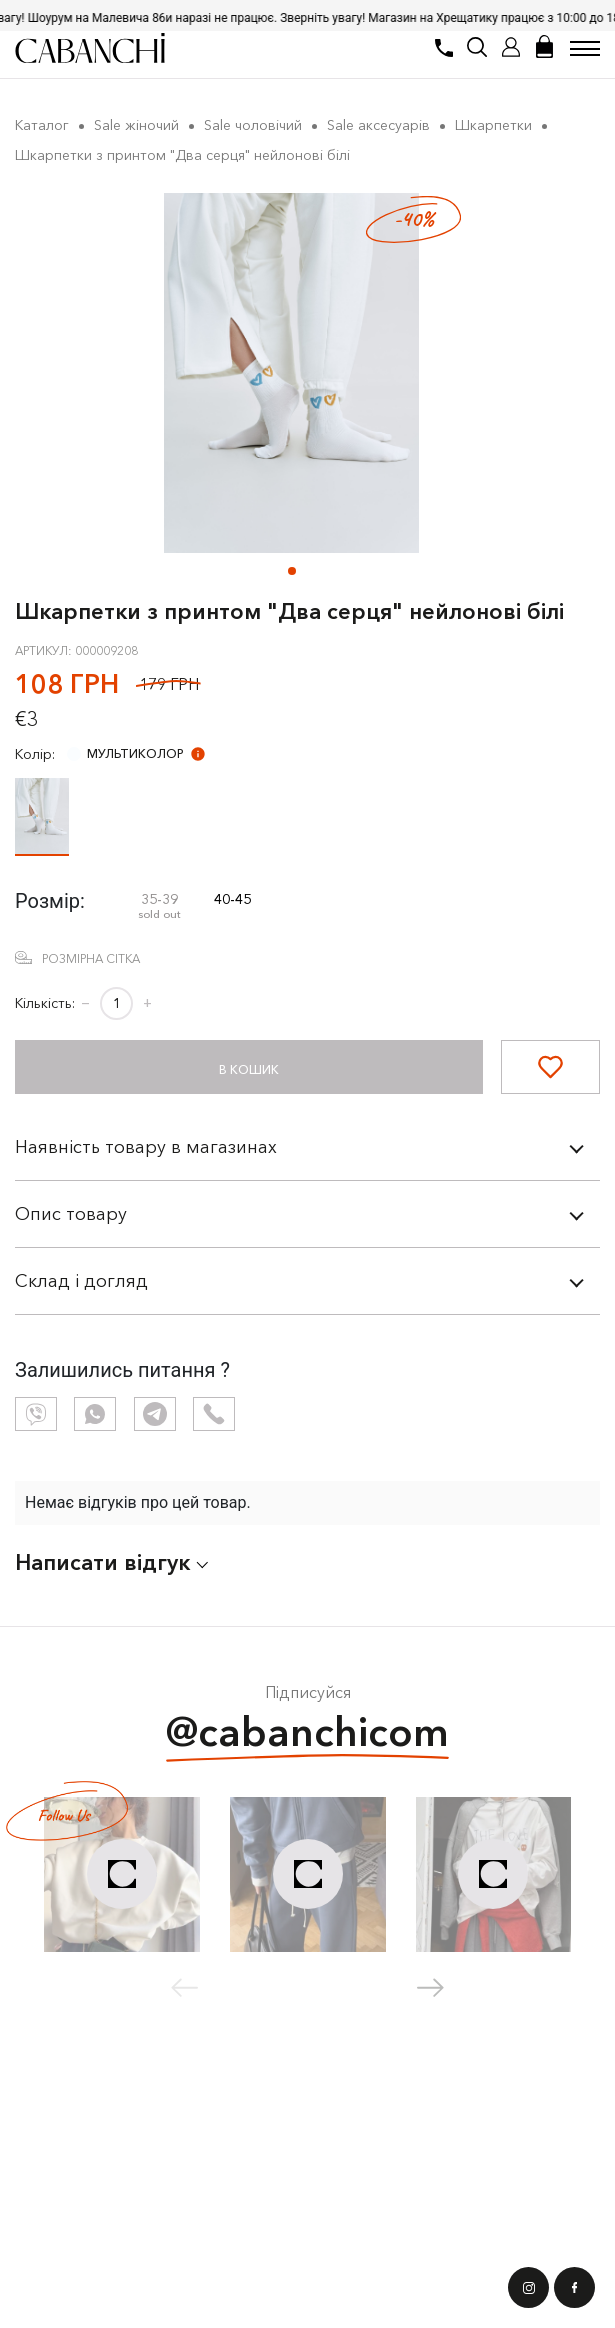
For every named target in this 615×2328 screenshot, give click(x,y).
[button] (292, 571)
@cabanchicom (307, 1734)
